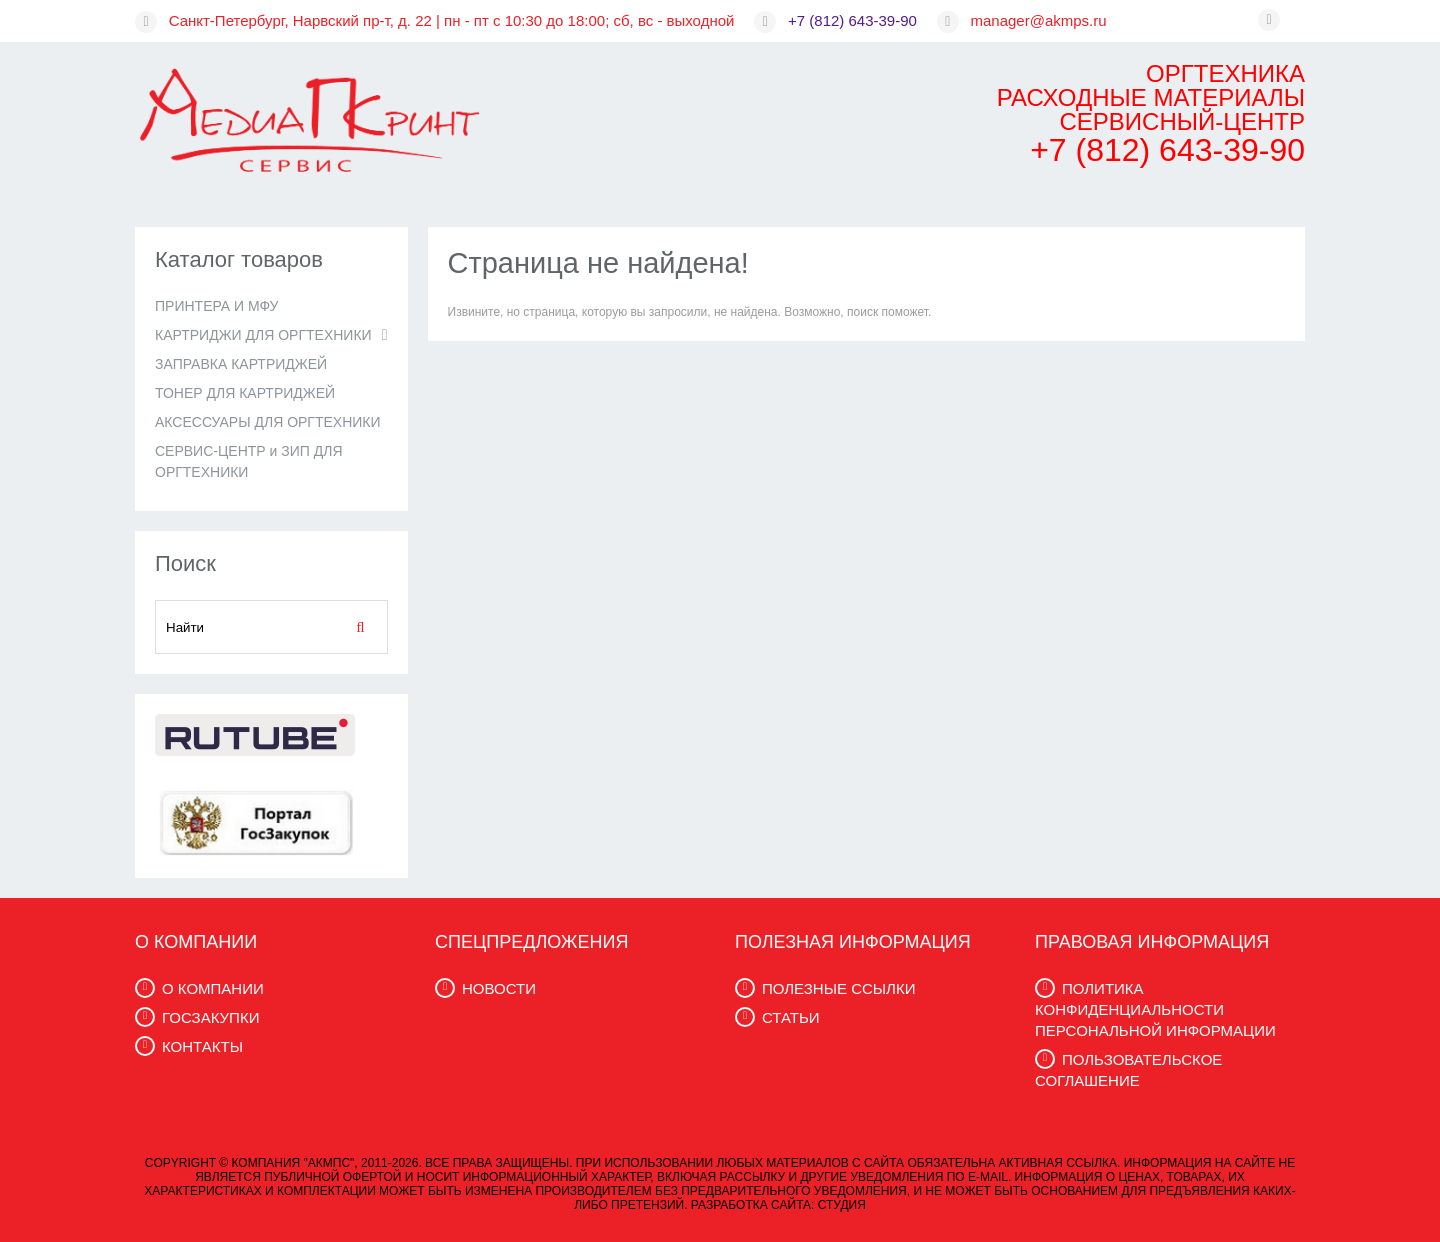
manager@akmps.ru (1039, 20)
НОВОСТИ (499, 988)
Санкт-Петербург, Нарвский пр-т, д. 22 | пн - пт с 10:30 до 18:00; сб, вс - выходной (452, 20)
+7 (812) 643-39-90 (852, 20)
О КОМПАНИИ (213, 988)
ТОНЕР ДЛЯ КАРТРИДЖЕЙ (245, 393)
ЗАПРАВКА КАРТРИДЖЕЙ (241, 364)
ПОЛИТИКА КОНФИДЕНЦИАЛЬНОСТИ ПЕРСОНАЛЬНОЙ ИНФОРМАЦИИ (1155, 1009)
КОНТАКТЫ (202, 1046)
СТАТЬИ (791, 1017)
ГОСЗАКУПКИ (210, 1017)
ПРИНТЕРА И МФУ (216, 306)
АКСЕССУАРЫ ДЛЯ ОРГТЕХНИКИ (268, 422)
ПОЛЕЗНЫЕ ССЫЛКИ (838, 988)
